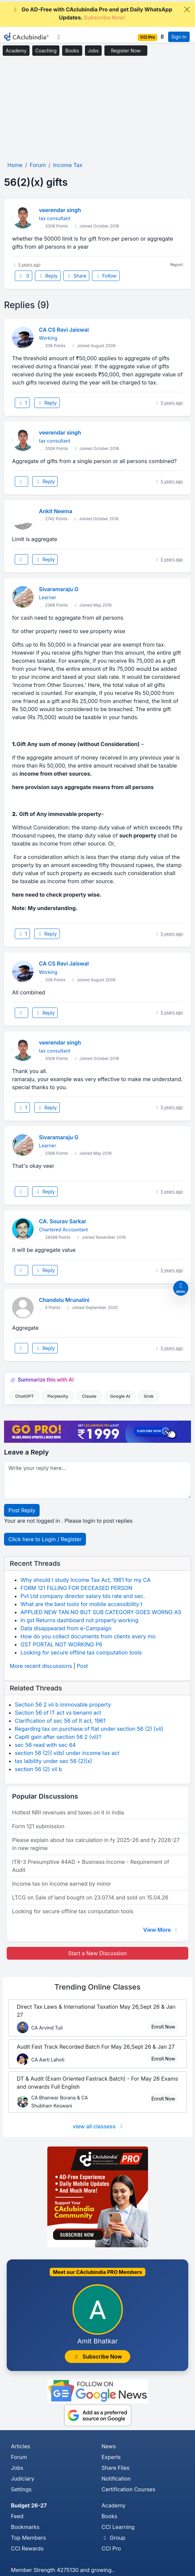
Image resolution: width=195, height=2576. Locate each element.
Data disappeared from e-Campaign (65, 1628)
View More (161, 1929)
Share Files (116, 2467)
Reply (47, 276)
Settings (21, 2489)
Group (114, 2537)
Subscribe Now (97, 2356)
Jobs (93, 50)
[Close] (187, 9)
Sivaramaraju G (58, 589)
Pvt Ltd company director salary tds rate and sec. (82, 1596)
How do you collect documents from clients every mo (87, 1636)
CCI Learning (118, 2527)
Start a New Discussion (97, 1953)
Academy (16, 50)
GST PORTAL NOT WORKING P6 (61, 1644)
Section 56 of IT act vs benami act (58, 1712)
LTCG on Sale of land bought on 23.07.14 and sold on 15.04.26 (90, 1897)
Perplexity (57, 1396)
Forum (19, 2457)
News (109, 2446)
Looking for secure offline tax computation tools (81, 1652)
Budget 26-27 (29, 2505)
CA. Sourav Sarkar (62, 1221)
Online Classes (97, 1986)
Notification (116, 2478)
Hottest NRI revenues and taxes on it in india (68, 1812)
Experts (111, 2457)
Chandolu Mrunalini (64, 1300)
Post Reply (21, 1510)
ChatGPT (24, 1396)
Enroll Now (163, 2027)
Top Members (28, 2537)
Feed (17, 2516)
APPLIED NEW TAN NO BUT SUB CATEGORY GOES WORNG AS (100, 1612)
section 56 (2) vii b (38, 1769)
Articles (20, 2446)
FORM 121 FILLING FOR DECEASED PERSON (76, 1588)
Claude (89, 1396)
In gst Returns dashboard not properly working (79, 1620)
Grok (148, 1396)
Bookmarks (25, 2527)
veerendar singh (60, 210)
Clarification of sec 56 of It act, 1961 (60, 1720)
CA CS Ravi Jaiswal (64, 329)
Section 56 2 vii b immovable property (63, 1704)
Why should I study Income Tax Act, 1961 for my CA (85, 1580)
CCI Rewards (27, 2548)
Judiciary (23, 2478)
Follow (105, 276)
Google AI (120, 1396)
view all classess (99, 2126)
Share (76, 276)
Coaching (45, 50)
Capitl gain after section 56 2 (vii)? (58, 1736)
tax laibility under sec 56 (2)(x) (53, 1761)
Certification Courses (128, 2489)
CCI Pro (111, 2548)
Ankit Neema (55, 511)
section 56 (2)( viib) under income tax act (67, 1753)
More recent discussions (41, 1666)
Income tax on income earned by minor (61, 1883)
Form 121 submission (38, 1826)
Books (72, 50)
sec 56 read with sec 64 (45, 1745)
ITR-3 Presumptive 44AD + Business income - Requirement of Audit (90, 1865)
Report (176, 264)
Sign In (178, 37)
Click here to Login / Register (45, 1539)
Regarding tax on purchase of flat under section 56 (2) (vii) (89, 1728)
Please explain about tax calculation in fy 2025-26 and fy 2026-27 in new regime (96, 1844)
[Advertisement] (97, 109)
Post (82, 1666)
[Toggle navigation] (58, 37)
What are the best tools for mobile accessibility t (81, 1604)
